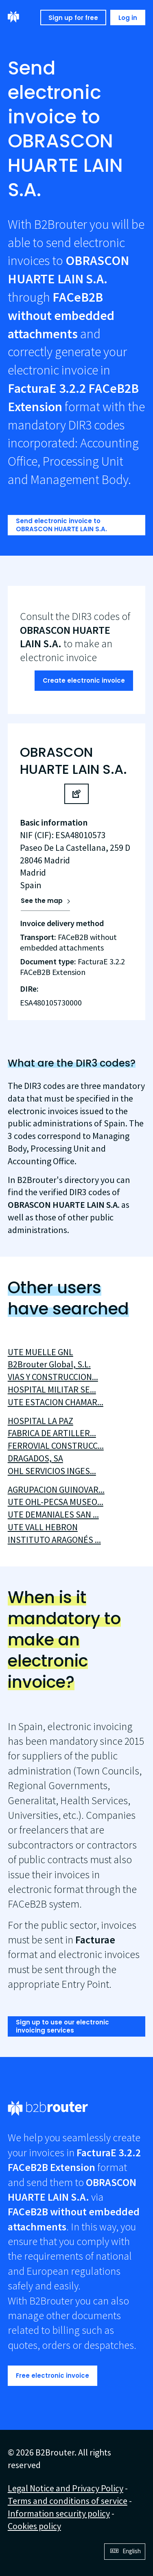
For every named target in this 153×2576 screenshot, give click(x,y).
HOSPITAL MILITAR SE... (52, 1389)
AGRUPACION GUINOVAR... (56, 1489)
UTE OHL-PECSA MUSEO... (55, 1501)
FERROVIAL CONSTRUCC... (56, 1445)
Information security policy (59, 2513)
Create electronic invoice (84, 680)
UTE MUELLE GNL (40, 1352)
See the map (42, 900)
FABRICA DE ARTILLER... (52, 1433)
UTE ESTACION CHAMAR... (55, 1402)
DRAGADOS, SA (35, 1458)
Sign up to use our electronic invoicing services (62, 2026)
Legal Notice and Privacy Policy (65, 2488)
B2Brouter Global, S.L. (49, 1364)
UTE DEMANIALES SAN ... (53, 1514)
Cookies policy (34, 2526)
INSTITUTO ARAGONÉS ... (54, 1539)
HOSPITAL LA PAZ (40, 1420)
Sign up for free (73, 17)
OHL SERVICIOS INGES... (52, 1470)
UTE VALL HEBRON (43, 1527)
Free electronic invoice (52, 2375)
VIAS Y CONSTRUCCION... (53, 1376)
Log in (127, 17)
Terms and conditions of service (67, 2500)
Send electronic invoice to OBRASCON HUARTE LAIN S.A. (61, 525)
